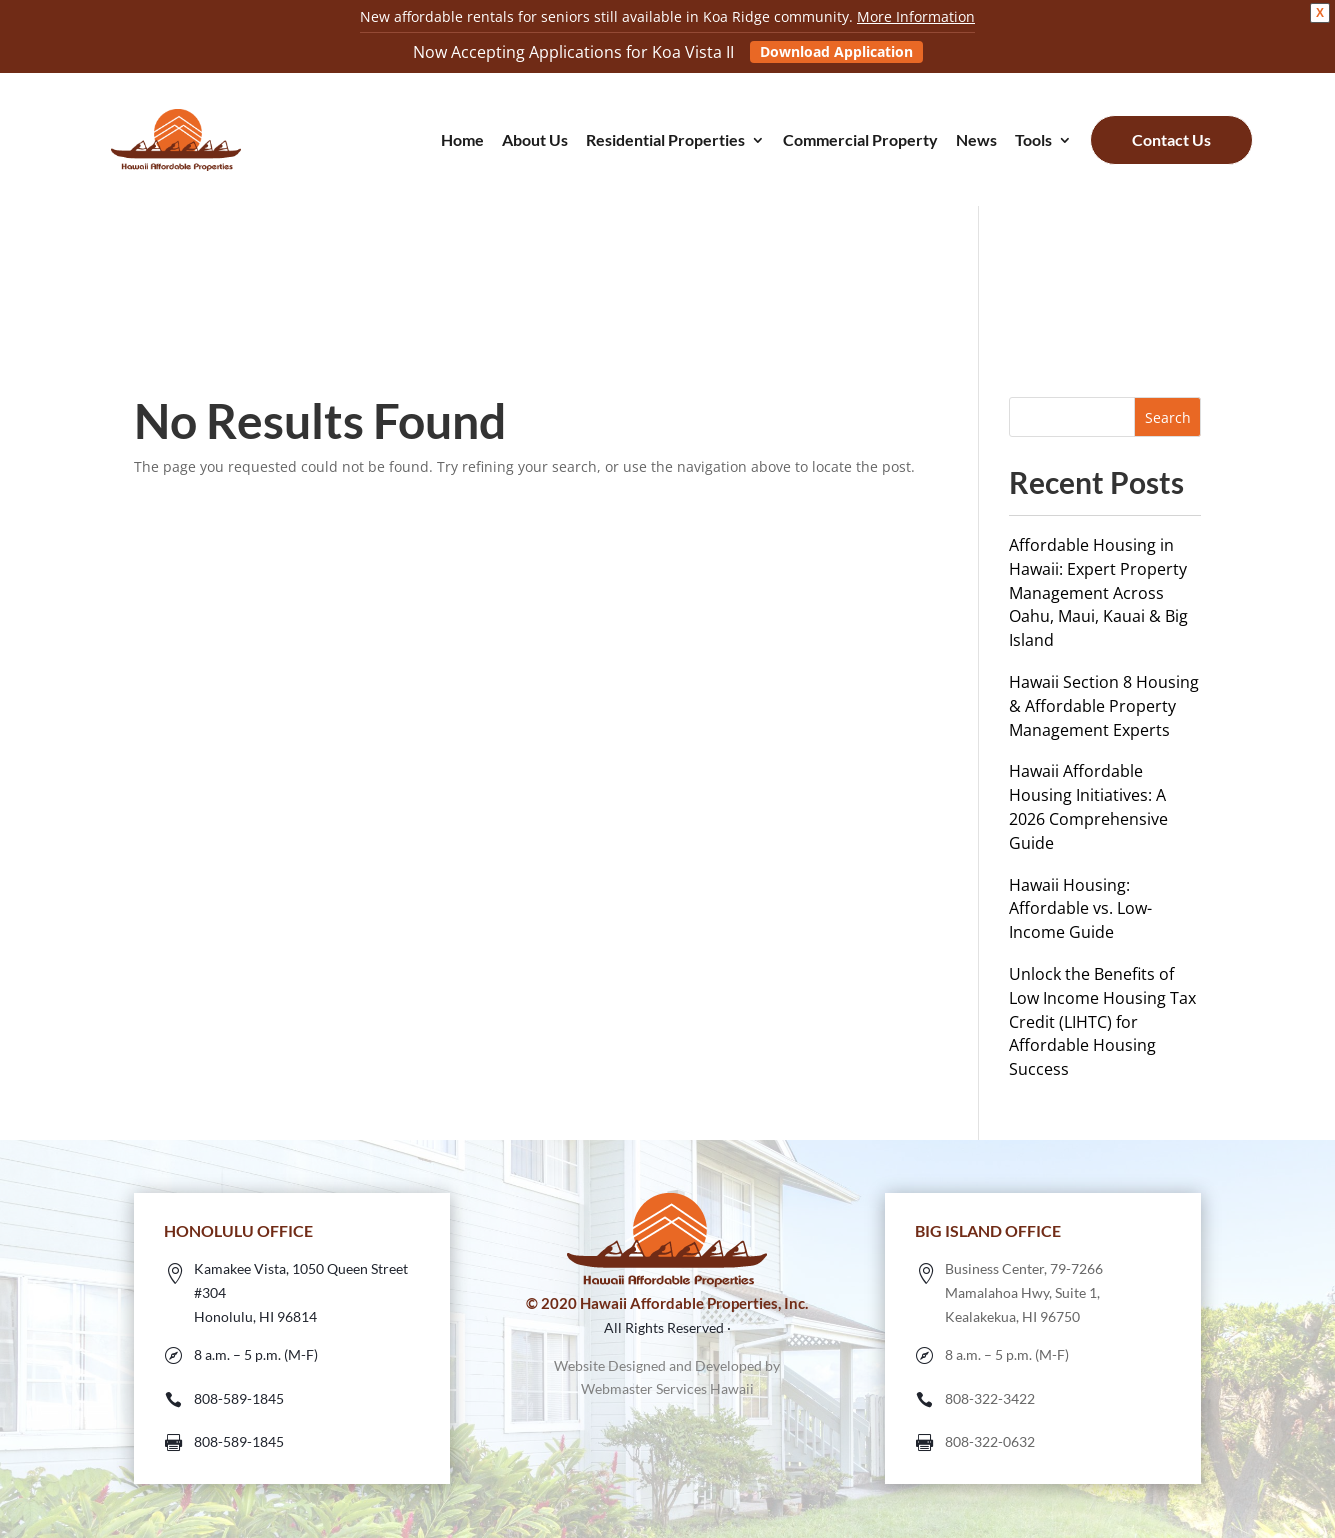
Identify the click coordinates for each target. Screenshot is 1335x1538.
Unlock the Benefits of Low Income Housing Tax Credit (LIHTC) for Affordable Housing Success (1102, 1021)
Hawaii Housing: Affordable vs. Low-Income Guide (1080, 909)
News (976, 141)
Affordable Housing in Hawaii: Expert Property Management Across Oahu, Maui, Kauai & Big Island (1098, 592)
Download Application (836, 51)
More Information (916, 16)
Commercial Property (860, 141)
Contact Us (1171, 139)
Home (462, 141)
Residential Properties (665, 141)
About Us (535, 141)
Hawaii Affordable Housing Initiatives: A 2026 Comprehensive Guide (1088, 806)
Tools (1033, 141)
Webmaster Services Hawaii (667, 1388)
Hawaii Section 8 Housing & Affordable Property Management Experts (1104, 706)
